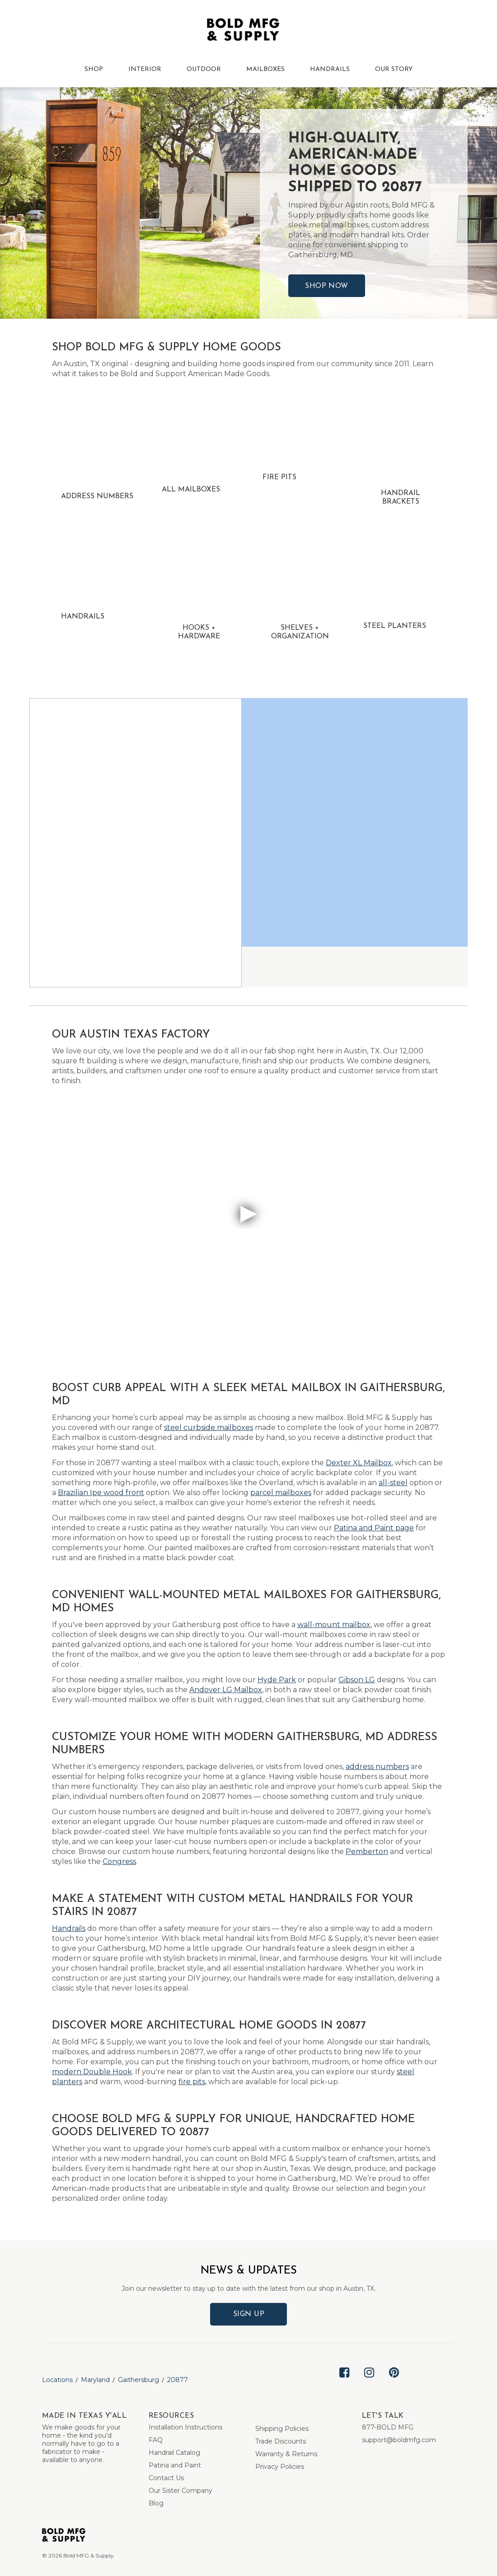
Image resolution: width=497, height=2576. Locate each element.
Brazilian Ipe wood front (101, 1492)
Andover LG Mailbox (225, 1689)
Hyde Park (277, 1679)
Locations (57, 2380)
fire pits (191, 2081)
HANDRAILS (330, 69)
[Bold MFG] (243, 31)
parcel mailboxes (280, 1492)
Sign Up (248, 2314)
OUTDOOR (204, 69)
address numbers (377, 1766)
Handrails (68, 1928)
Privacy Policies (279, 2467)
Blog (156, 2503)
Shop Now (326, 286)
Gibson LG (356, 1679)
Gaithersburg (138, 2380)
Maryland (95, 2380)
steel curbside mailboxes (208, 1427)
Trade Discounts (280, 2441)
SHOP (93, 69)
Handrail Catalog (174, 2453)
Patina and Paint (175, 2465)
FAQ (156, 2440)
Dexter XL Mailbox (359, 1462)
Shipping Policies (282, 2429)
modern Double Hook (92, 2071)
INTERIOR (144, 69)
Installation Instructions (185, 2427)
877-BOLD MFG (387, 2427)
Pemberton (367, 1851)
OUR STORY (394, 69)
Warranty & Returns (286, 2454)
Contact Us (166, 2478)
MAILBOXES (265, 69)
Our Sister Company (180, 2490)
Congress (119, 1861)
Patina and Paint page (374, 1528)
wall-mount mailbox (333, 1624)
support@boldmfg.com (399, 2440)
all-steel (393, 1482)
